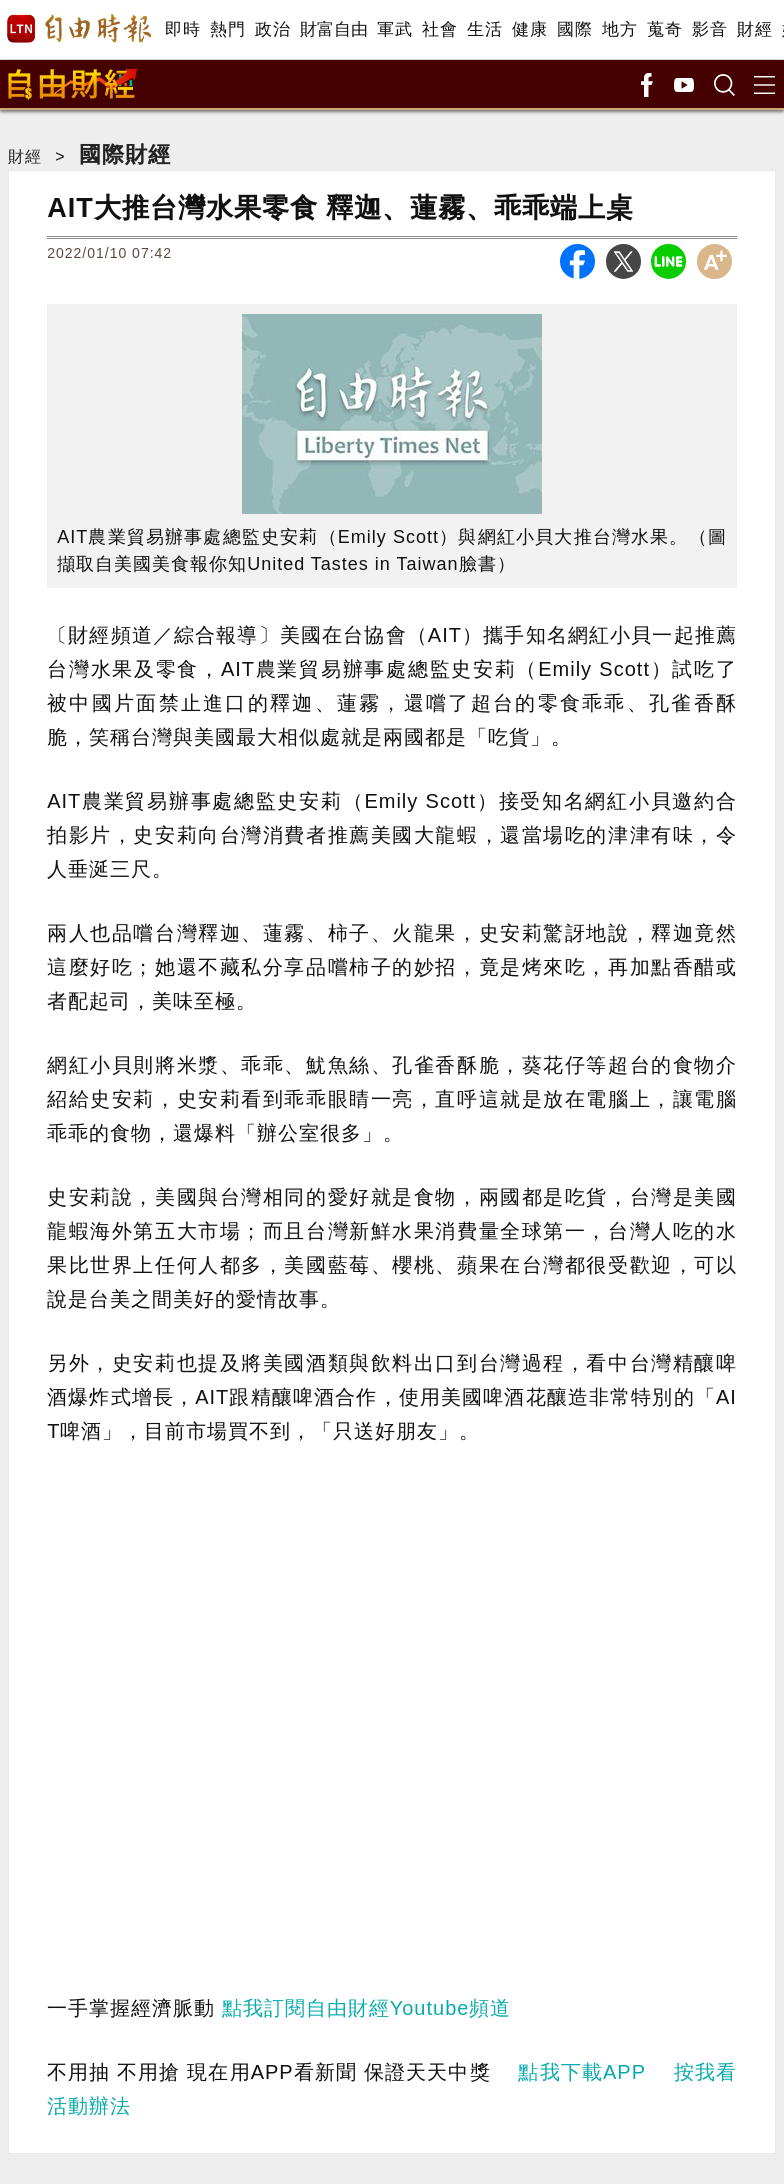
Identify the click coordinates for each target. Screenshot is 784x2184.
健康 (529, 29)
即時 (182, 29)
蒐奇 (664, 29)
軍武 (394, 29)
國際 (574, 29)
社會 (439, 29)
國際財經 (125, 154)
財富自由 (333, 29)
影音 (709, 29)
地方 (619, 29)
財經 (754, 29)
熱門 (227, 29)
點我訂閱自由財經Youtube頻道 (367, 2008)
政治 (272, 29)
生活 (484, 29)
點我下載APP (581, 2072)
